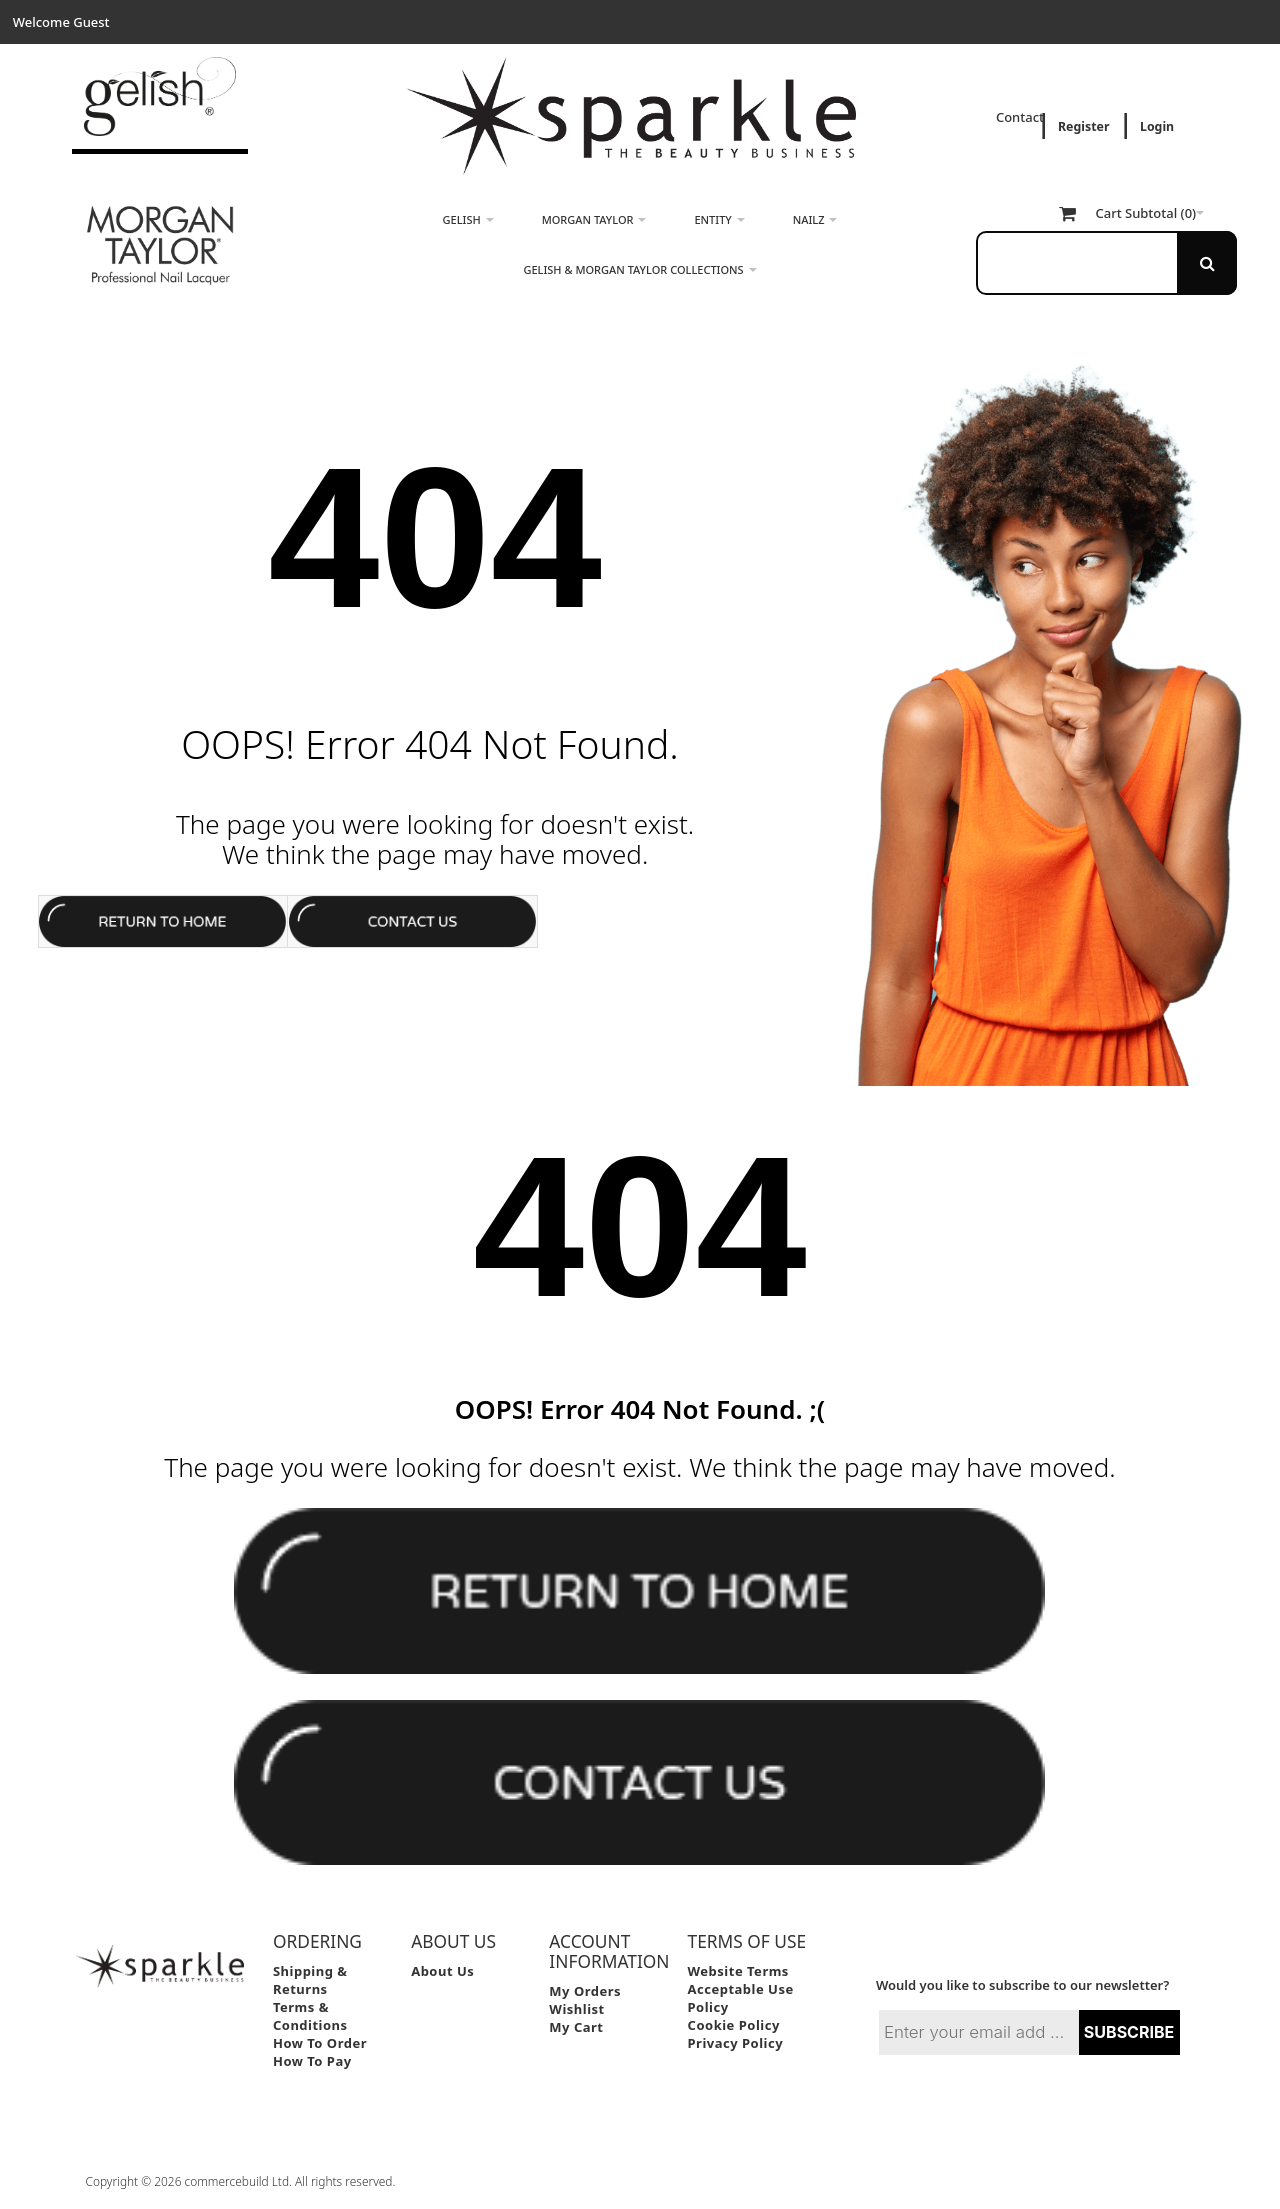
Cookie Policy (734, 2025)
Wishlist (576, 2009)
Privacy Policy (736, 2043)
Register (1083, 126)
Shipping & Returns (310, 1980)
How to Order (320, 2043)
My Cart (576, 2027)
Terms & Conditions (310, 2016)
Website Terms (738, 1971)
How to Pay (312, 2061)
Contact (1022, 117)
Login (1157, 126)
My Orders (585, 1991)
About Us (442, 1971)
